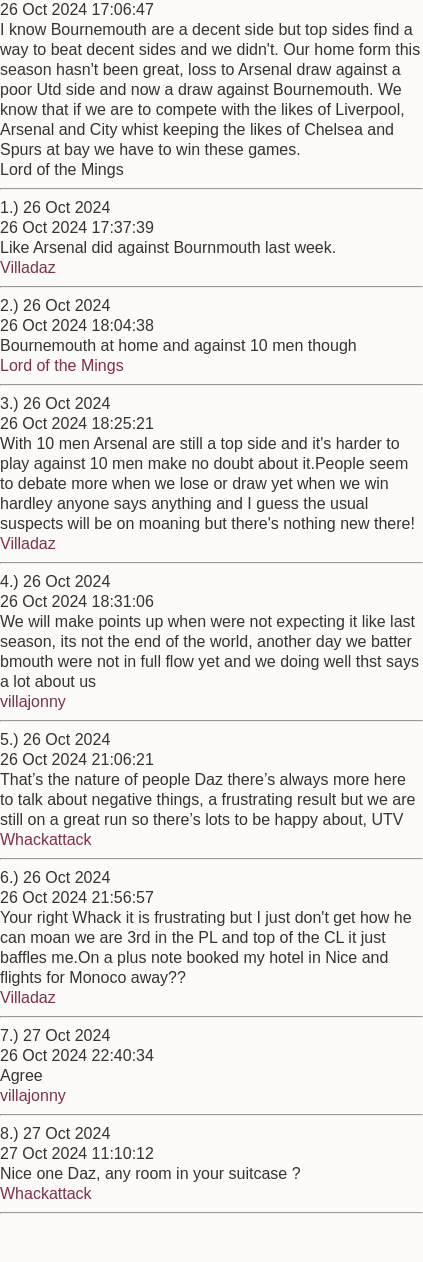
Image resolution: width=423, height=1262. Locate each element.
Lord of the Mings (62, 365)
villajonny (33, 701)
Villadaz (28, 267)
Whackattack (46, 839)
